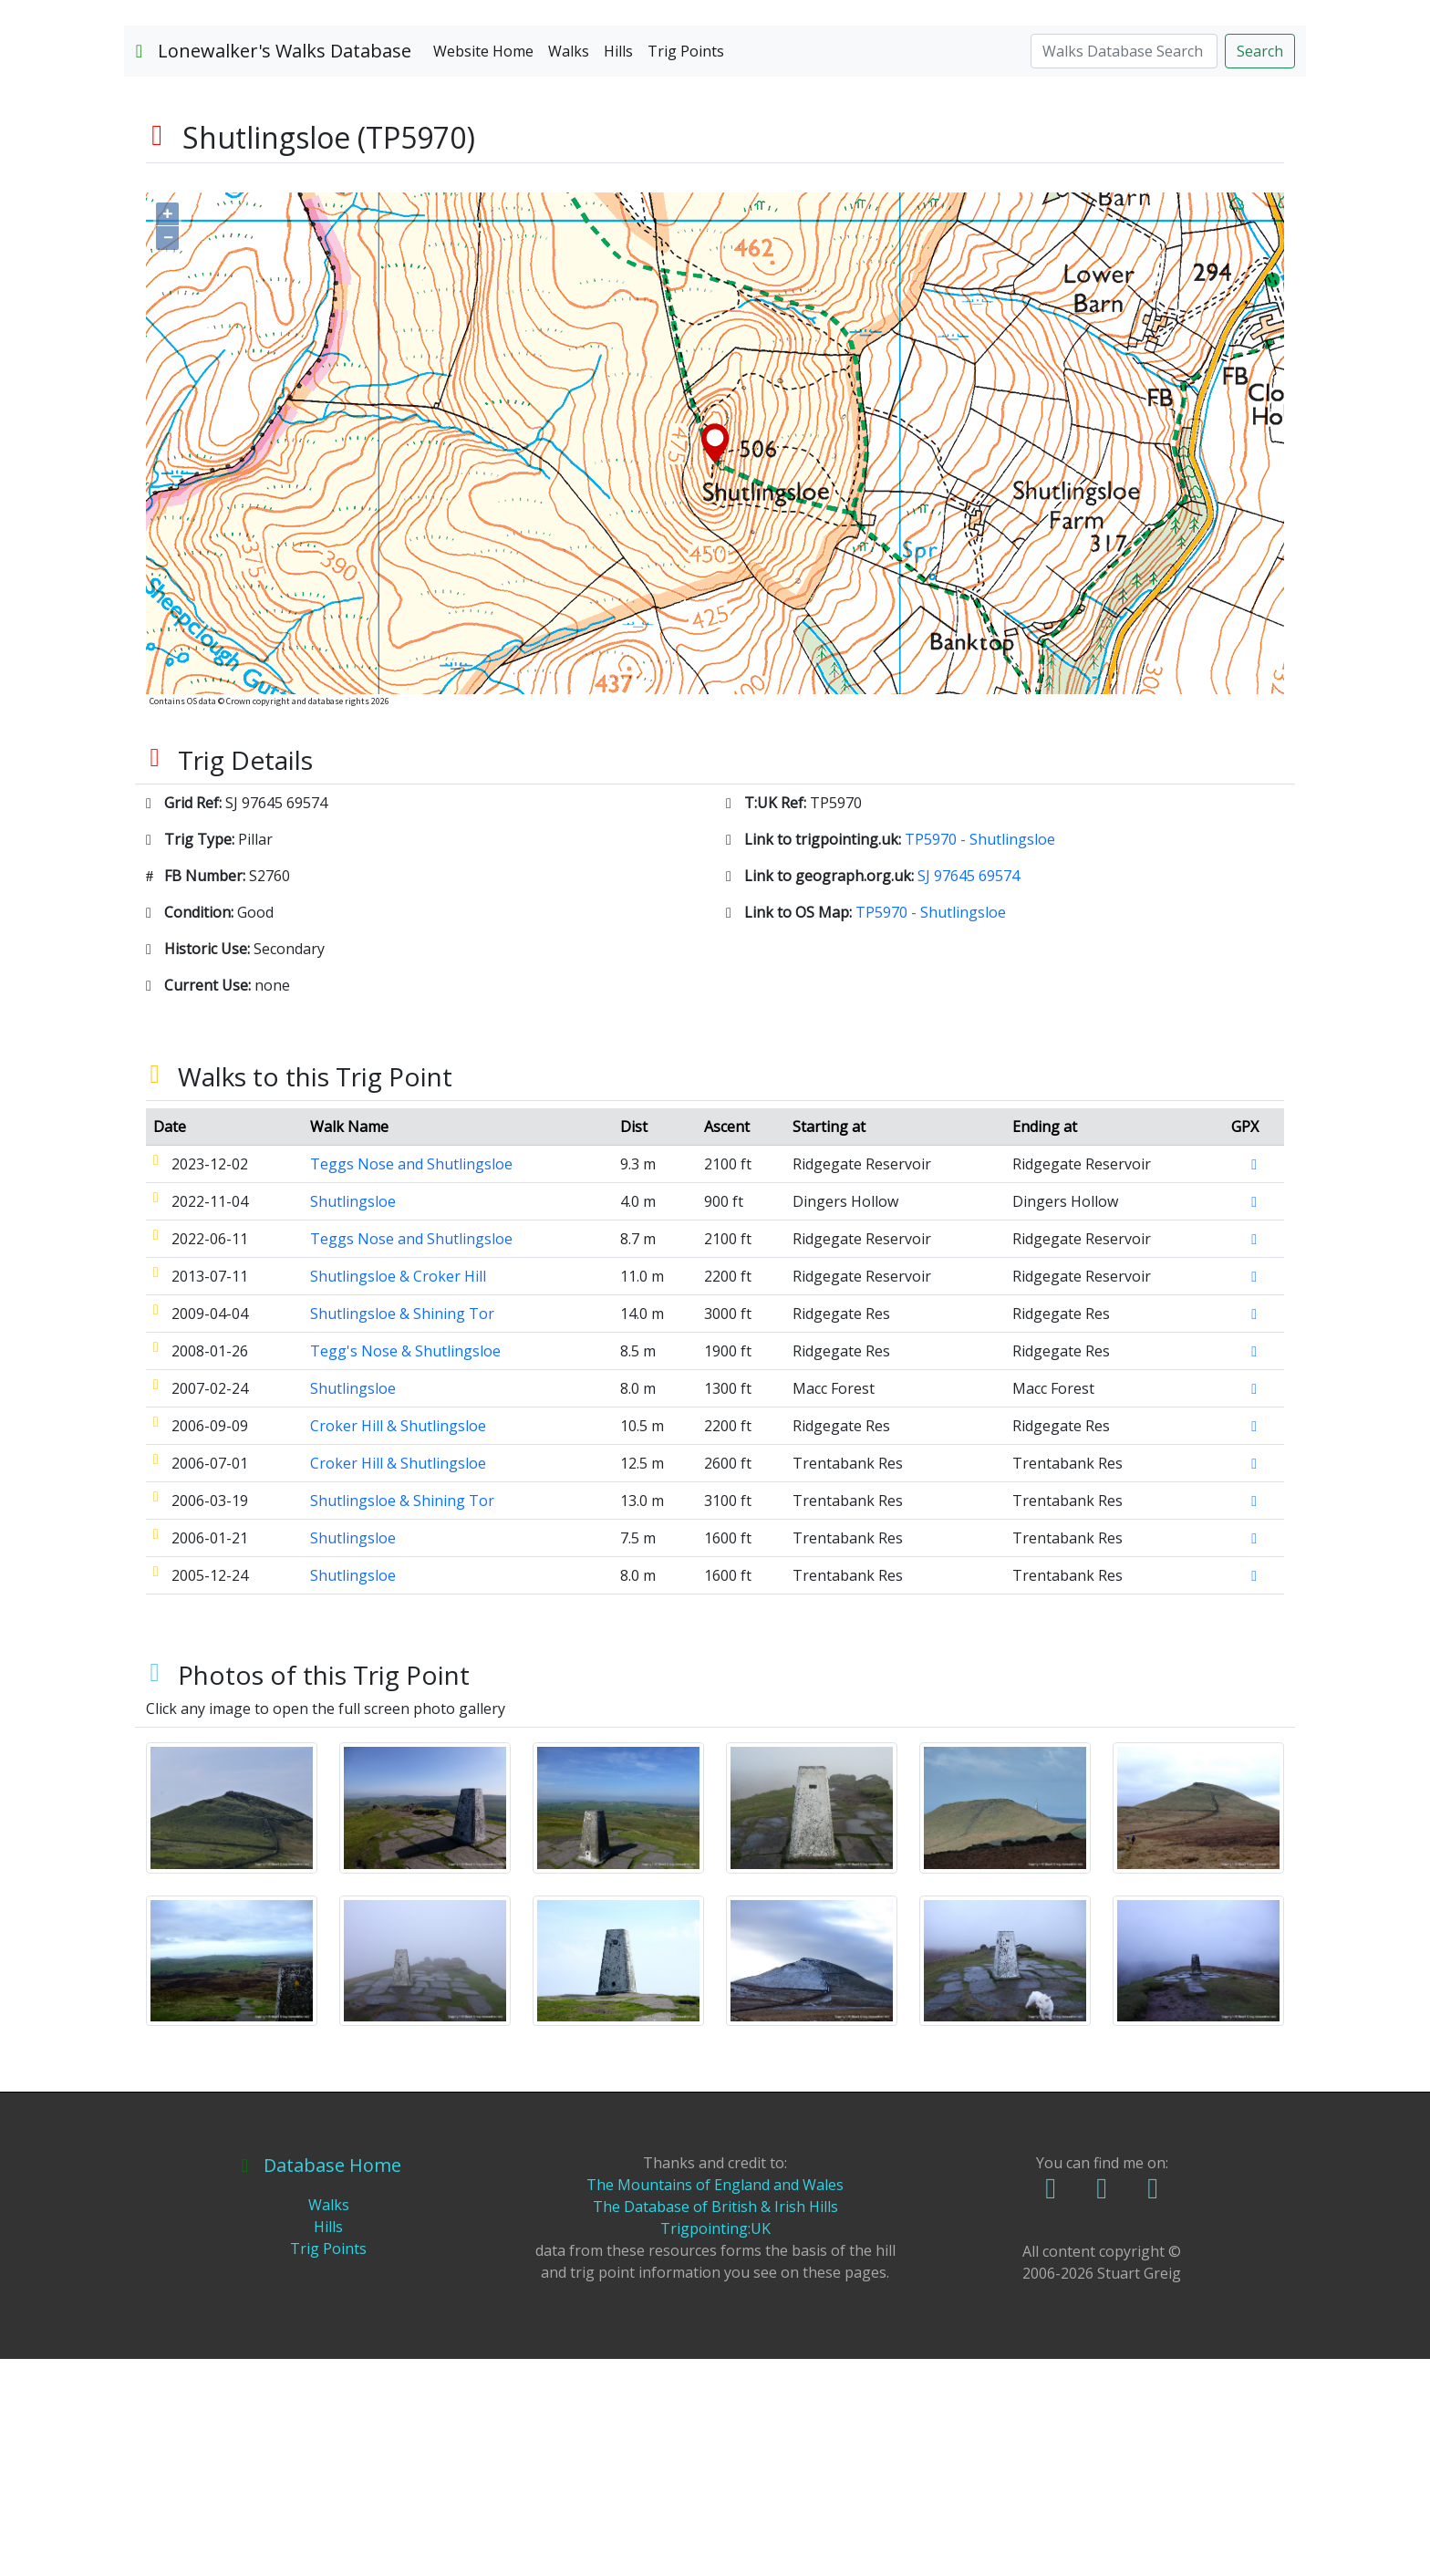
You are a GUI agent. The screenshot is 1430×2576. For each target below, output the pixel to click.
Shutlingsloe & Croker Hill (398, 1492)
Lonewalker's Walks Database (273, 266)
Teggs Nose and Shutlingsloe (411, 1380)
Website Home (483, 267)
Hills (618, 267)
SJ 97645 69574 (968, 1092)
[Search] (1124, 267)
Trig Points (686, 267)
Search (1260, 267)
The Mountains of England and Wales (715, 2402)
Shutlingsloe (353, 1417)
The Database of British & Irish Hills (715, 2424)
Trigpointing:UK (715, 2446)
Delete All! (1101, 2512)
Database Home (321, 2382)
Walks (568, 267)
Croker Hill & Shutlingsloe (398, 1642)
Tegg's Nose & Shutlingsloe (405, 1567)
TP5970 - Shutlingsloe (980, 1055)
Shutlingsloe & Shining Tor (402, 1530)
